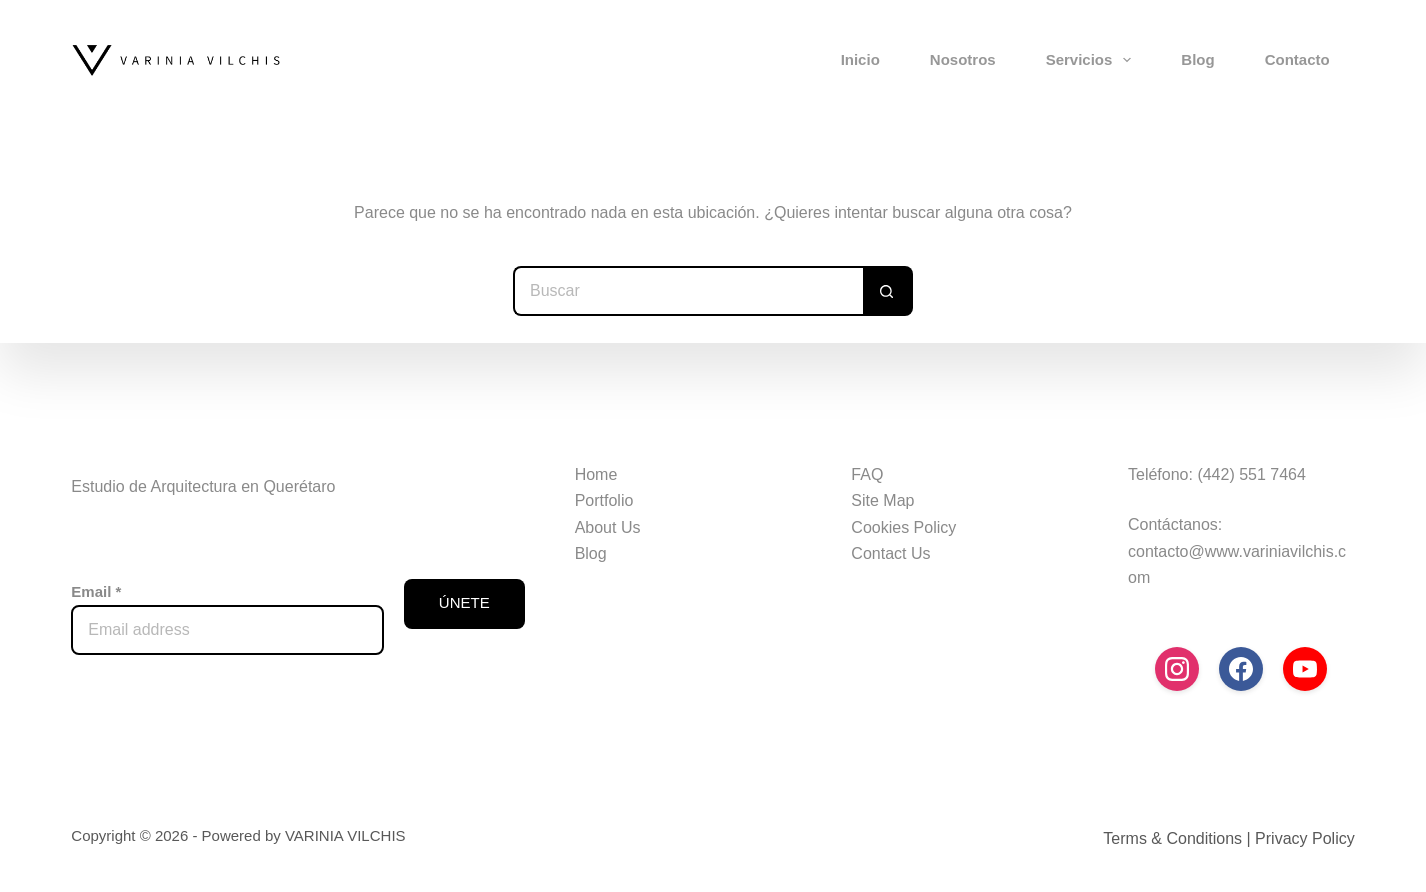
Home (596, 474)
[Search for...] (688, 291)
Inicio (860, 59)
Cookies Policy (903, 527)
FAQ (867, 474)
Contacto (1297, 59)
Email (96, 591)
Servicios (1093, 60)
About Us (608, 527)
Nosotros (963, 59)
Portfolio (604, 500)
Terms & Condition (1168, 838)
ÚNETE (464, 602)
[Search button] (888, 291)
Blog (1197, 59)
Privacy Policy (1305, 838)
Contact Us (890, 553)
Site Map (882, 500)
